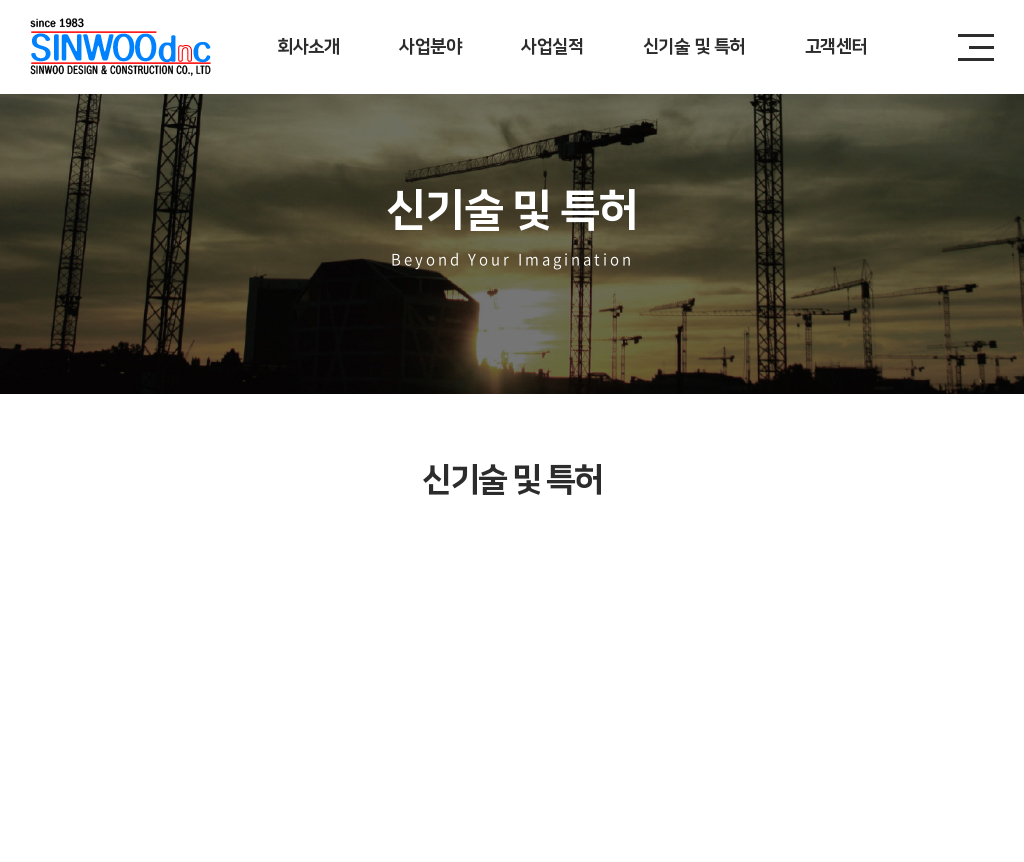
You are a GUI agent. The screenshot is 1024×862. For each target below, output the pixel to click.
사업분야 (430, 47)
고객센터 (836, 47)
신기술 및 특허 (694, 47)
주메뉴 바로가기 (0, 0)
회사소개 (308, 47)
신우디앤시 (120, 47)
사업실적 (552, 47)
